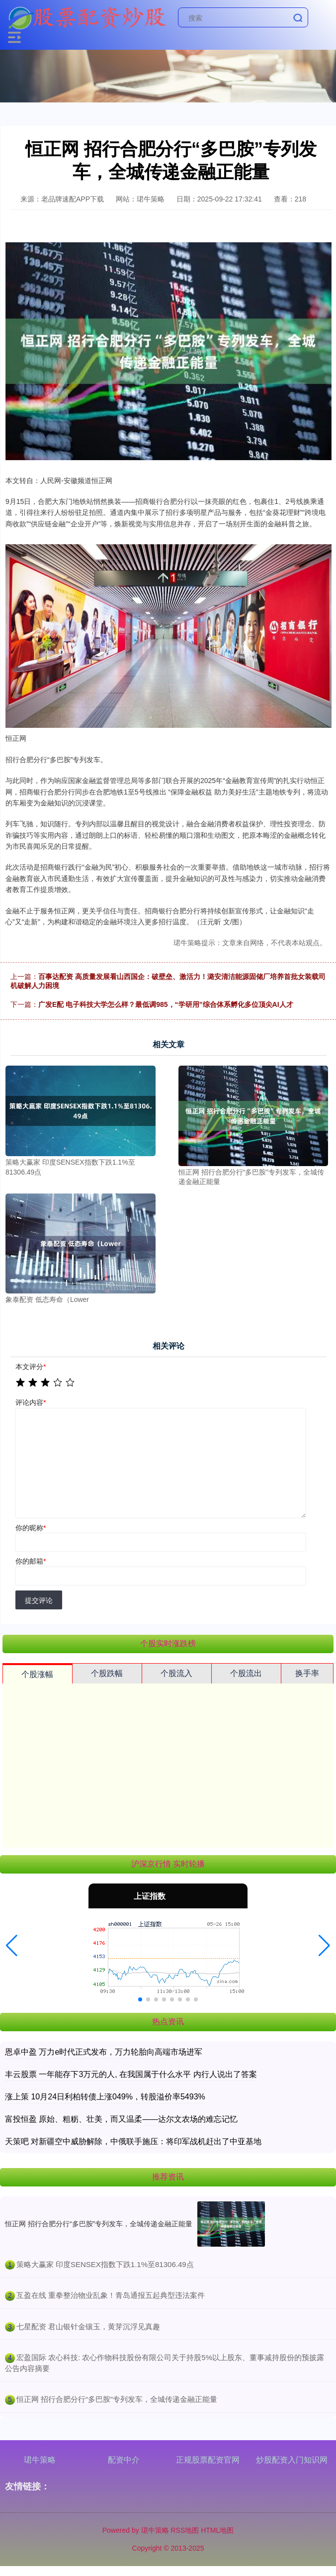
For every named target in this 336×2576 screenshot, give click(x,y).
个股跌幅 (107, 1673)
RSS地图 (184, 2530)
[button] (11, 1946)
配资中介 (124, 2460)
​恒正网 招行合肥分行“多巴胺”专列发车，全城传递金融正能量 (116, 2399)
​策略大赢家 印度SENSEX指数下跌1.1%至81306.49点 (105, 2264)
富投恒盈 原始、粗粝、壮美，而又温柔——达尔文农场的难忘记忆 (121, 2119)
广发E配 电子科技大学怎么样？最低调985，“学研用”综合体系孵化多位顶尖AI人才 (165, 1004)
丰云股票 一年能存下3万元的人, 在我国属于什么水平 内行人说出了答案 (131, 2074)
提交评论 (39, 1600)
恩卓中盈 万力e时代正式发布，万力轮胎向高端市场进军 (103, 2052)
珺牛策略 (40, 2460)
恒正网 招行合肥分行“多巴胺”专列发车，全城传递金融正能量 (98, 2224)
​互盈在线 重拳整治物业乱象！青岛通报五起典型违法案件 (110, 2295)
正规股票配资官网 (208, 2460)
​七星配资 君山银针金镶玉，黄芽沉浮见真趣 (88, 2326)
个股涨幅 (37, 1674)
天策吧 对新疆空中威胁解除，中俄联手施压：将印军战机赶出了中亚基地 (133, 2141)
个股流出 (246, 1673)
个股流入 (176, 1673)
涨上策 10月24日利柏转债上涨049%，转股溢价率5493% (105, 2096)
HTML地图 (217, 2530)
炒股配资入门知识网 (292, 2460)
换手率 (307, 1673)
